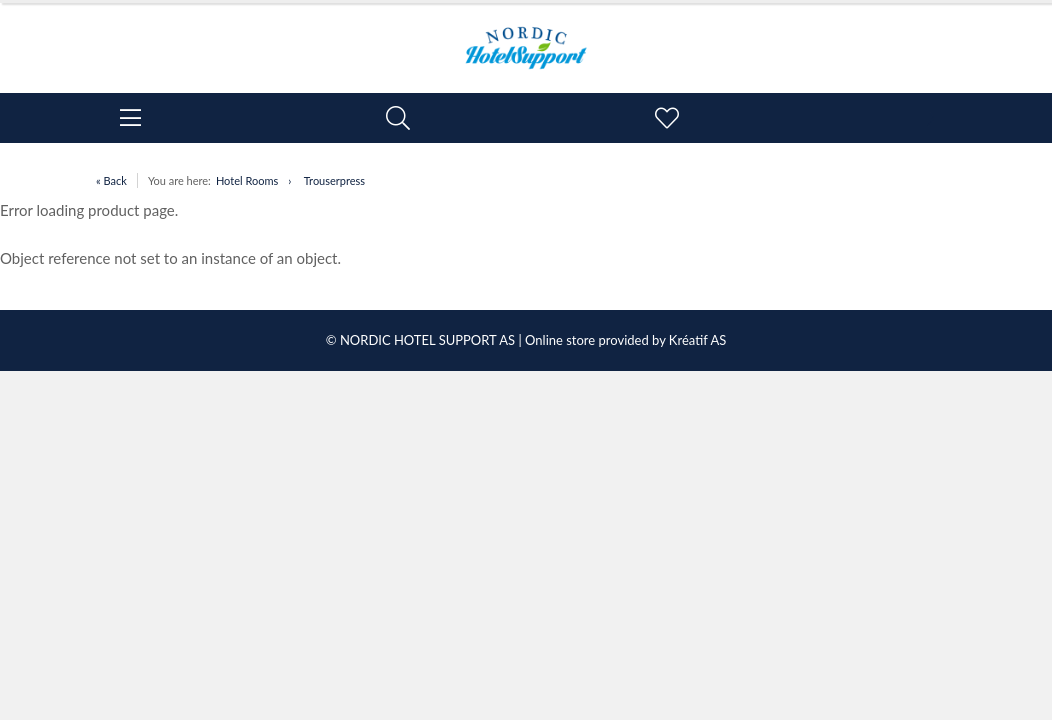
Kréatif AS (697, 340)
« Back (111, 180)
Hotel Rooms (247, 180)
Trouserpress (334, 180)
